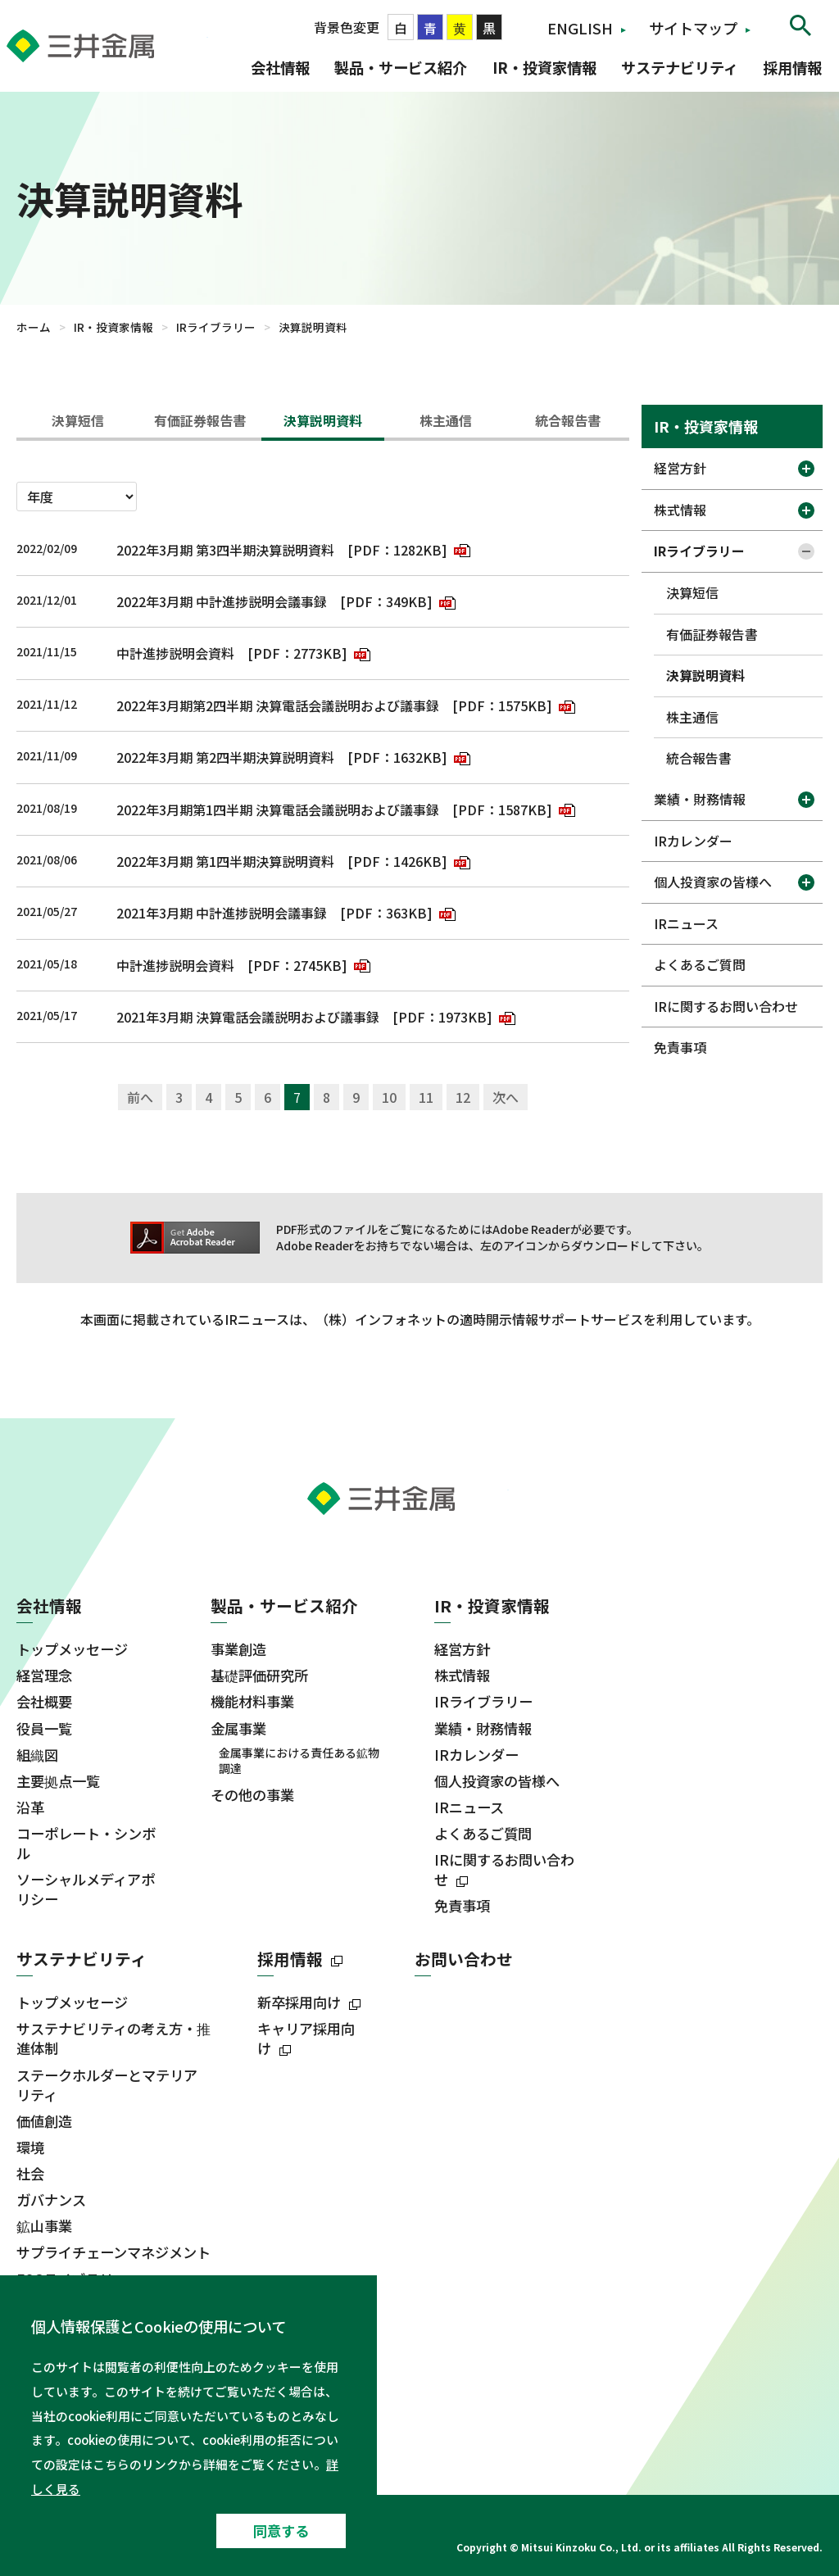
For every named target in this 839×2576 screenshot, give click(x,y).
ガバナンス (51, 2200)
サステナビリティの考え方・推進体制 (113, 2038)
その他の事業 (252, 1795)
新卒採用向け (299, 2002)
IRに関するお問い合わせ (726, 1006)
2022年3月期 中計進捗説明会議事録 (221, 601)
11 (426, 1097)
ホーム (33, 327)
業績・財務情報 (700, 799)
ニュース (48, 2408)
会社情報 (280, 67)
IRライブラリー (216, 327)
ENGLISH (580, 28)
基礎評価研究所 (259, 1675)
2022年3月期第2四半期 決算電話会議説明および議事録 (277, 705)
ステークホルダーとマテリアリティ (106, 2085)
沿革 (30, 1807)
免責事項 (680, 1047)
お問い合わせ (464, 1959)
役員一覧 (44, 1729)
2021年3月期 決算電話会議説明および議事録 (247, 1017)
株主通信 (446, 420)
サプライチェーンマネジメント (113, 2252)
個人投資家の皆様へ (713, 881)
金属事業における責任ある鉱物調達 (299, 1761)
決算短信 (78, 420)
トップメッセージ (72, 1649)
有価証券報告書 (200, 420)
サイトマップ (693, 28)
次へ (505, 1097)
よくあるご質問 (700, 964)
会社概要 (44, 1702)
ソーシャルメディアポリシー (85, 1889)
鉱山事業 (44, 2226)
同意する (281, 2530)
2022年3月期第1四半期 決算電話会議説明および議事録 (277, 809)
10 (389, 1097)
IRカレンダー (693, 840)
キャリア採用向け (306, 2038)
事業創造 (238, 1649)
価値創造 (44, 2121)
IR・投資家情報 (544, 67)
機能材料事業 (252, 1702)
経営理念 (44, 1675)
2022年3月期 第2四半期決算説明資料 (225, 757)
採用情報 (792, 67)
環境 (30, 2147)
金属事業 (238, 1729)
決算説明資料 (322, 420)
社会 (30, 2174)
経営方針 (680, 468)
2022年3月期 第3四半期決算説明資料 (225, 550)
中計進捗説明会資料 (175, 653)
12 (463, 1097)
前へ (140, 1097)
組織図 (37, 1755)
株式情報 (680, 509)
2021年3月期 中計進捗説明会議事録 (221, 913)
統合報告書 (568, 420)
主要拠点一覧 (58, 1781)
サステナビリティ (679, 67)
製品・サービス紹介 (400, 67)
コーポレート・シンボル (86, 1843)
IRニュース (686, 923)
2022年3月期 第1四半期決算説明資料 (225, 861)
